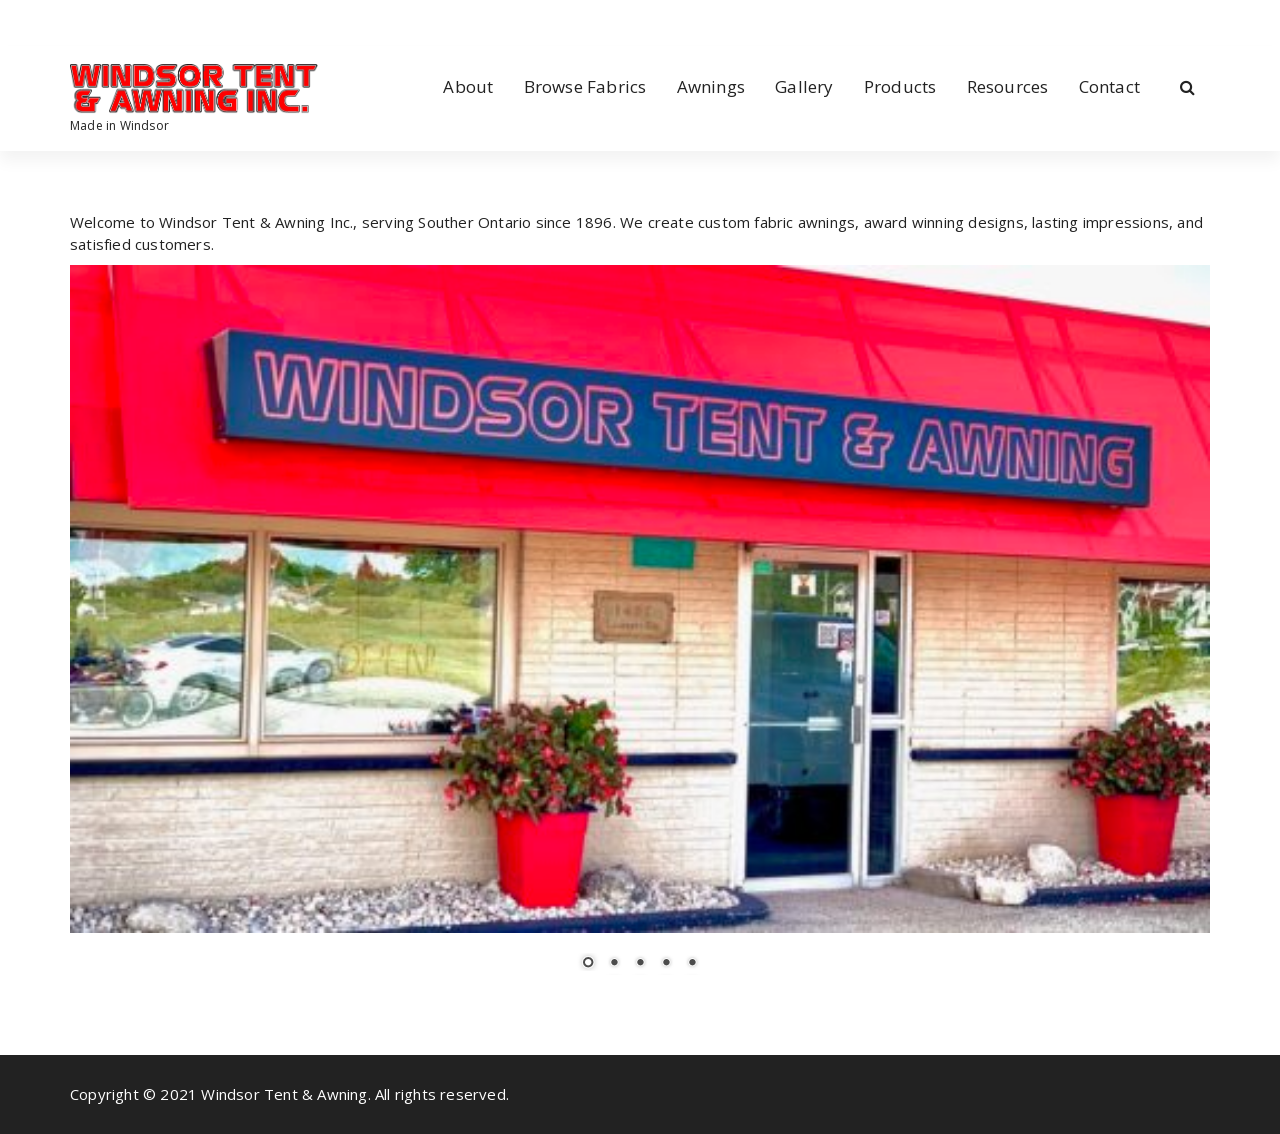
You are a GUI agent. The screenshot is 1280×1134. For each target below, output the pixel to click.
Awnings (711, 86)
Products (900, 86)
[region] (640, 630)
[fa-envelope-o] (136, 21)
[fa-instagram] (103, 21)
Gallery (804, 86)
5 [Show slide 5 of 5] (692, 964)
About (468, 86)
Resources (1008, 86)
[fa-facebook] (74, 21)
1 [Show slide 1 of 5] (588, 964)
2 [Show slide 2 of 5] (614, 964)
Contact (1109, 86)
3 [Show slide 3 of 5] (640, 964)
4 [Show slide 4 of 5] (666, 964)
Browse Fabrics (585, 86)
